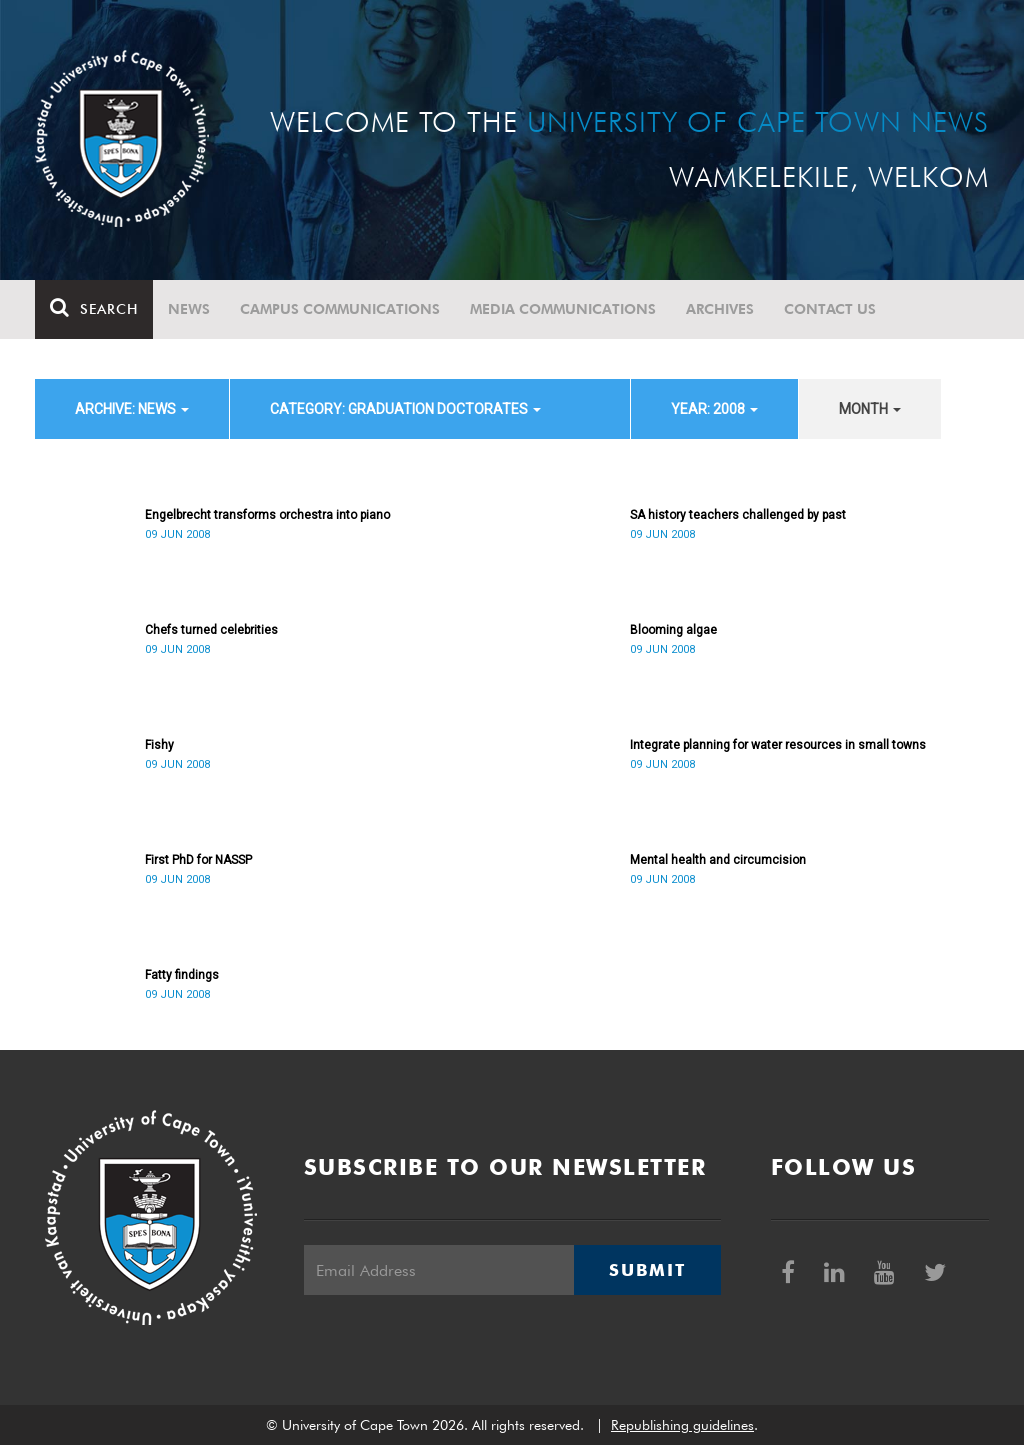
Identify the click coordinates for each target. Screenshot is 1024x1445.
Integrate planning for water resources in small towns (778, 745)
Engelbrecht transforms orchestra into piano (267, 515)
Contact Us (830, 309)
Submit (647, 1270)
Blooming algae (673, 630)
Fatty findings (182, 975)
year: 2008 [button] (714, 409)
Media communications (563, 309)
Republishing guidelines (682, 1425)
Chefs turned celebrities (211, 630)
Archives (720, 309)
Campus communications (340, 309)
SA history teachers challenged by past (738, 515)
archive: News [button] (132, 409)
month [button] (870, 409)
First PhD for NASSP (198, 860)
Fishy (159, 745)
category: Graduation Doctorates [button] (405, 409)
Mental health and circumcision (718, 860)
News (189, 309)
